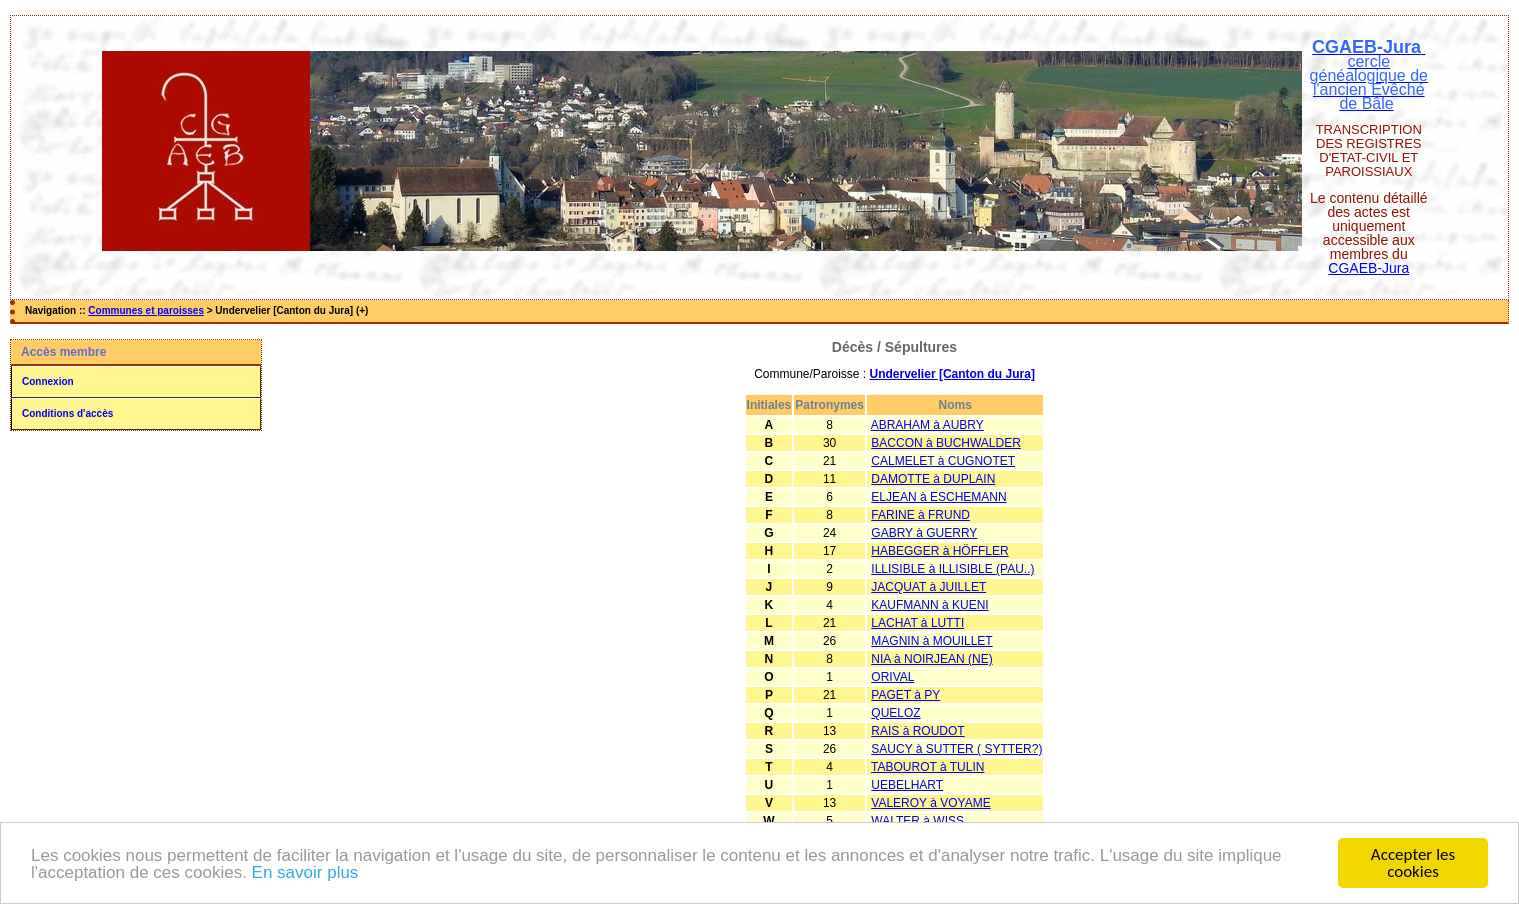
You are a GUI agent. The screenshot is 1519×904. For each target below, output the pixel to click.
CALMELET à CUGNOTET (943, 461)
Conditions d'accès (67, 413)
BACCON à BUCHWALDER (946, 443)
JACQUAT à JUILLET (928, 587)
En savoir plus (305, 873)
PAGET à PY (905, 695)
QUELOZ (895, 713)
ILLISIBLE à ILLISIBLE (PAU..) (952, 569)
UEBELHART (907, 785)
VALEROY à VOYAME (930, 803)
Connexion (48, 381)
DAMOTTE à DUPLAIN (933, 479)
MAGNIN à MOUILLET (931, 641)
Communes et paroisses (146, 310)
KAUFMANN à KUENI (929, 605)
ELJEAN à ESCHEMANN (938, 497)
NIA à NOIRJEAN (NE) (931, 659)
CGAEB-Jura (1368, 268)
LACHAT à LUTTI (917, 623)
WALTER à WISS (917, 821)
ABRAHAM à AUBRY (927, 425)
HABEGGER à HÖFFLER (939, 551)
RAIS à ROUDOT (917, 731)
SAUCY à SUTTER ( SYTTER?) (956, 749)
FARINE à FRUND (920, 515)
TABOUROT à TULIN (927, 767)
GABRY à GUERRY (924, 533)
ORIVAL (892, 677)
